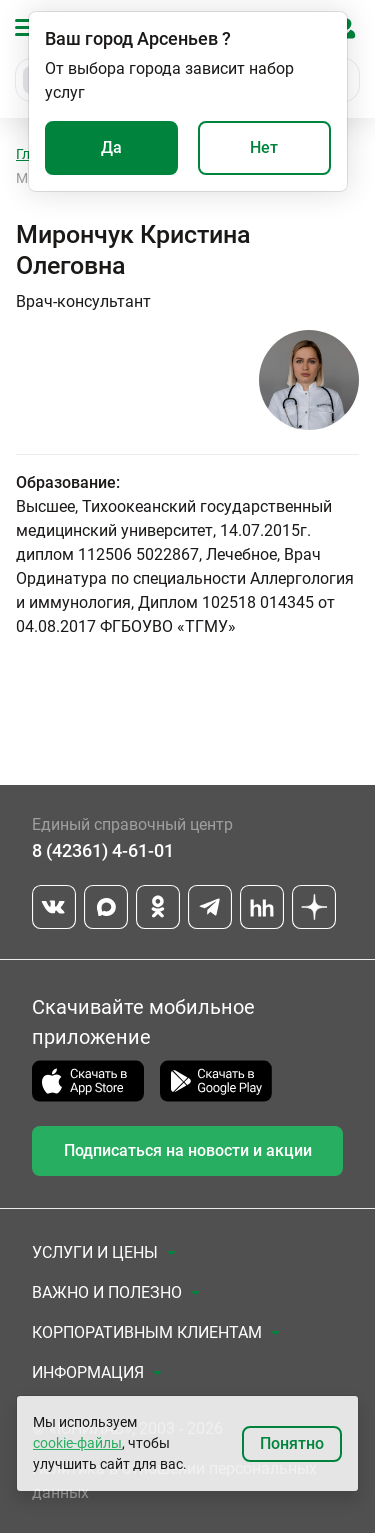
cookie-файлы (77, 1443)
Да (111, 147)
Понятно (292, 1443)
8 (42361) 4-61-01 (103, 850)
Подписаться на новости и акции (188, 1150)
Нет (264, 147)
